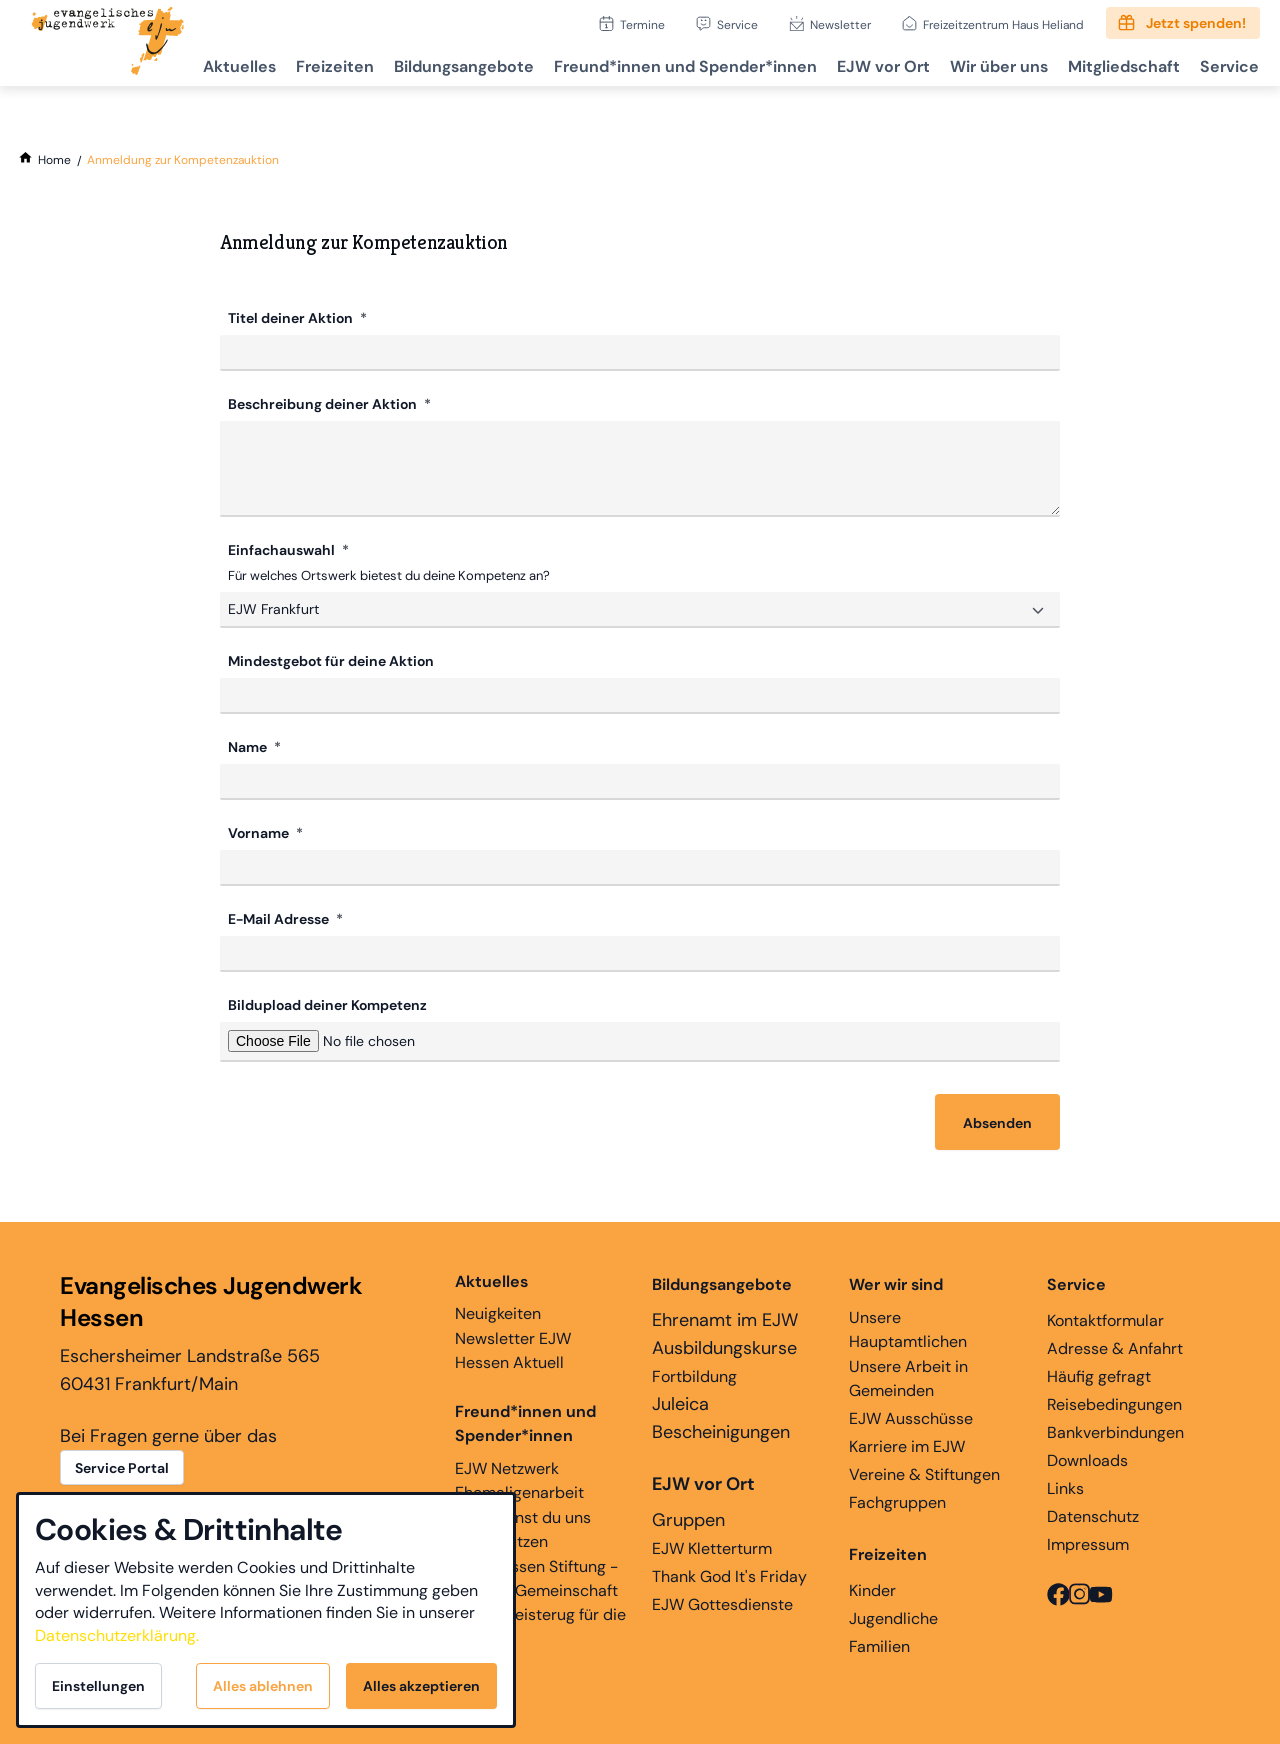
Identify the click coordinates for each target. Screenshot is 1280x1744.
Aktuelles (208, 65)
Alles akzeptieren (421, 1686)
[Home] (54, 160)
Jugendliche (893, 1616)
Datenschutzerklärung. (117, 1635)
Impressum (1088, 1542)
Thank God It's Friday (729, 1574)
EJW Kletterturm (712, 1546)
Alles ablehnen (263, 1686)
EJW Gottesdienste (722, 1602)
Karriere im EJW (907, 1444)
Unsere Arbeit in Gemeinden (908, 1376)
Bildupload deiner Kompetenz (327, 1003)
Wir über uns (988, 65)
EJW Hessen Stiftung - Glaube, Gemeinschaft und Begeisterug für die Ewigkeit (540, 1600)
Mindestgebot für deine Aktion (331, 659)
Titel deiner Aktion (292, 318)
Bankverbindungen (1115, 1430)
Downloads (1087, 1458)
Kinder (872, 1588)
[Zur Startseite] (108, 43)
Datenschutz (1093, 1514)
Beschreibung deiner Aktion (324, 404)
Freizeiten (308, 65)
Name (249, 745)
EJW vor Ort (868, 65)
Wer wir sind (896, 1282)
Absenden (997, 1121)
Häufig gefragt (1099, 1374)
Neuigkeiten (498, 1295)
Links (1065, 1486)
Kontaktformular (1105, 1318)
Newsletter (840, 24)
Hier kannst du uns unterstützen (523, 1527)
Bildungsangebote (441, 65)
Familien (879, 1644)
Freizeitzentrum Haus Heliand (1003, 24)
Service (737, 24)
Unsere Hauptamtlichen (908, 1327)
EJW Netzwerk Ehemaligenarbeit (519, 1478)
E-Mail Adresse (280, 917)
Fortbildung (694, 1374)
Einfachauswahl (283, 550)
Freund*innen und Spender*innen (525, 1421)
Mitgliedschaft (1117, 65)
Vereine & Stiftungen (924, 1472)
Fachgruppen (897, 1500)
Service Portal (122, 1466)
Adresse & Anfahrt (1115, 1346)
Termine (642, 24)
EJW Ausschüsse (911, 1416)
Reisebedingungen (1114, 1402)
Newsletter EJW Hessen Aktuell (513, 1348)
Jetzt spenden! (1196, 23)
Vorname (260, 831)
